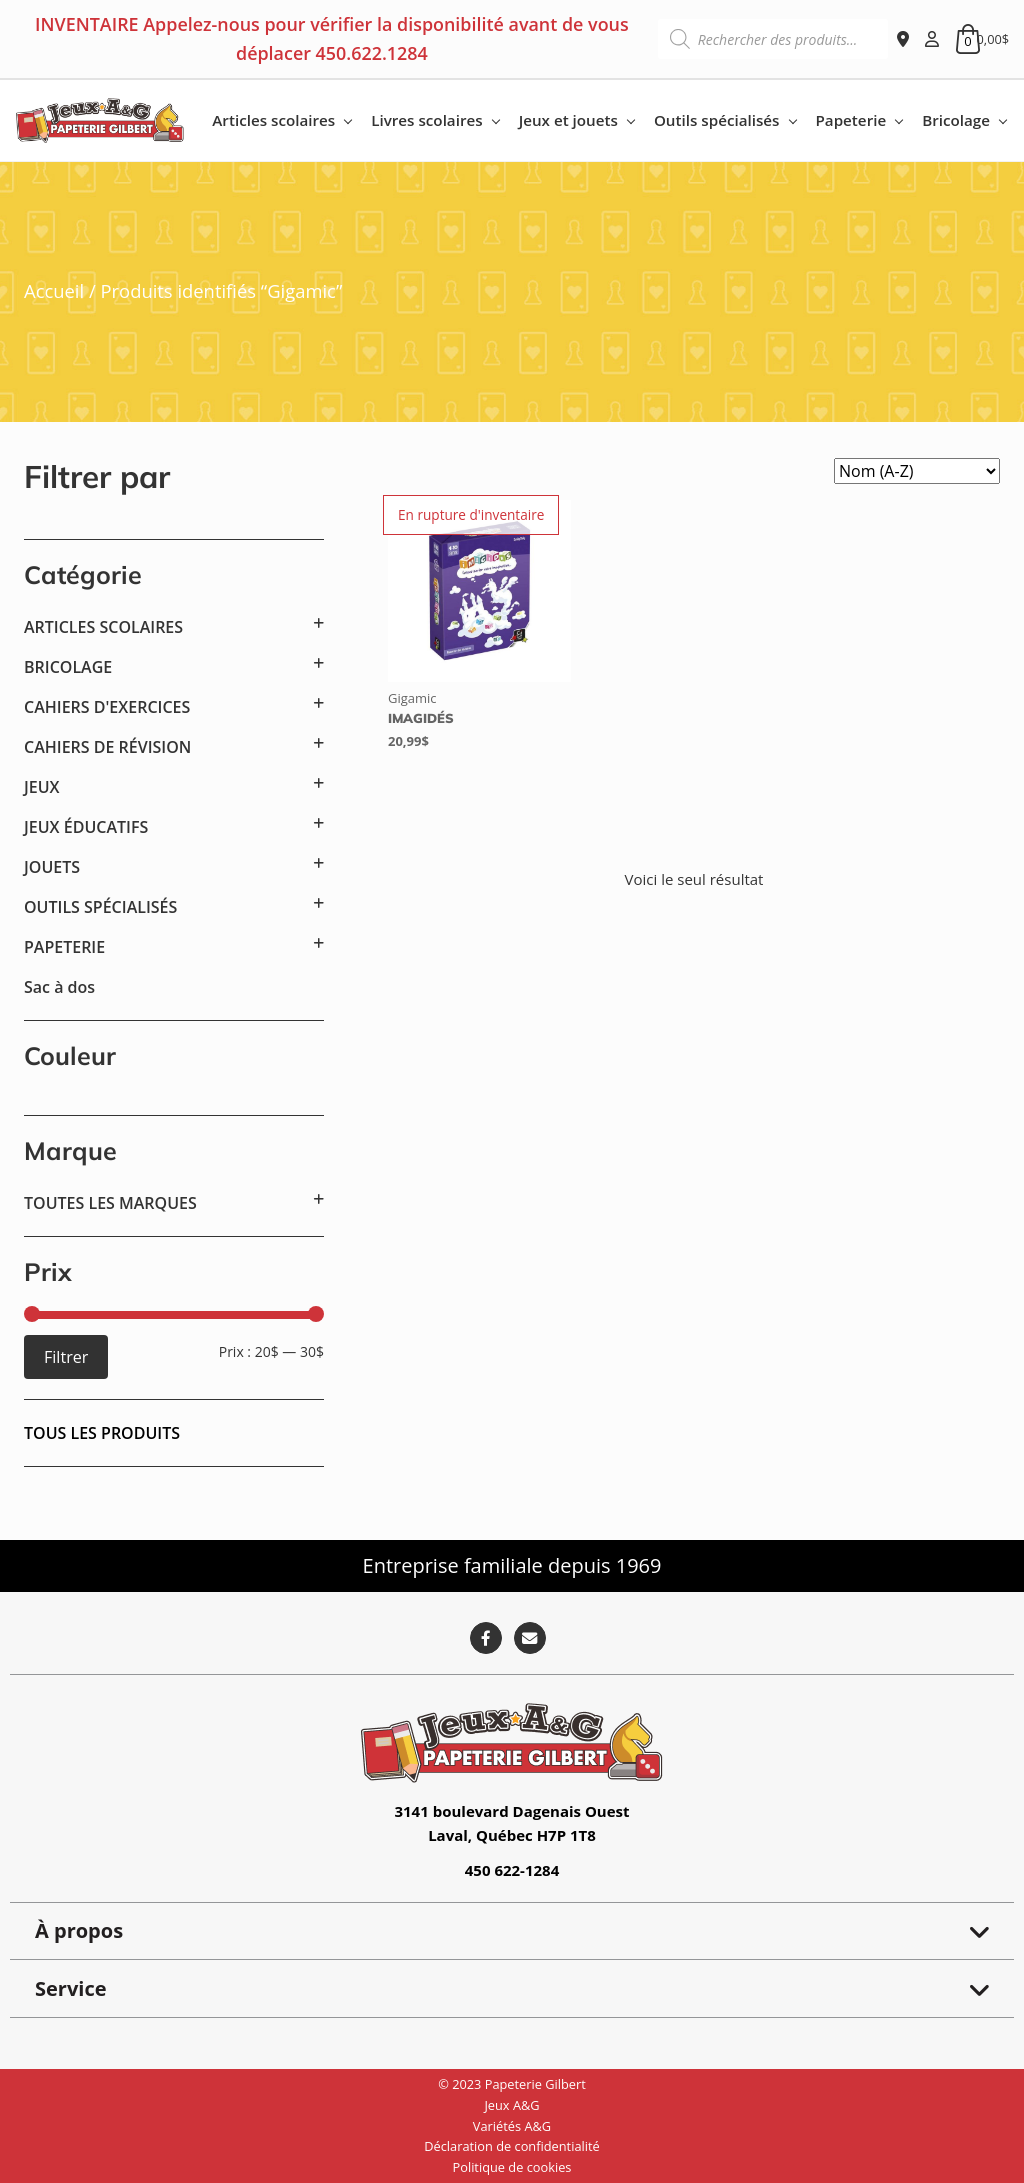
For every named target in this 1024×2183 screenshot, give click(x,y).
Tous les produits (102, 1433)
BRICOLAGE (68, 667)
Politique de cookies (512, 2167)
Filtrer (66, 1357)
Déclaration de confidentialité (511, 2146)
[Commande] (917, 471)
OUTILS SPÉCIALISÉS (100, 907)
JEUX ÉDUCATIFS (86, 827)
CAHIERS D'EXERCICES (107, 707)
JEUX (42, 787)
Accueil (54, 290)
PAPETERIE (64, 947)
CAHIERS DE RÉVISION (107, 747)
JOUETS (52, 867)
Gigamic (412, 698)
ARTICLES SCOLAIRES (103, 627)
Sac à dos (59, 987)
